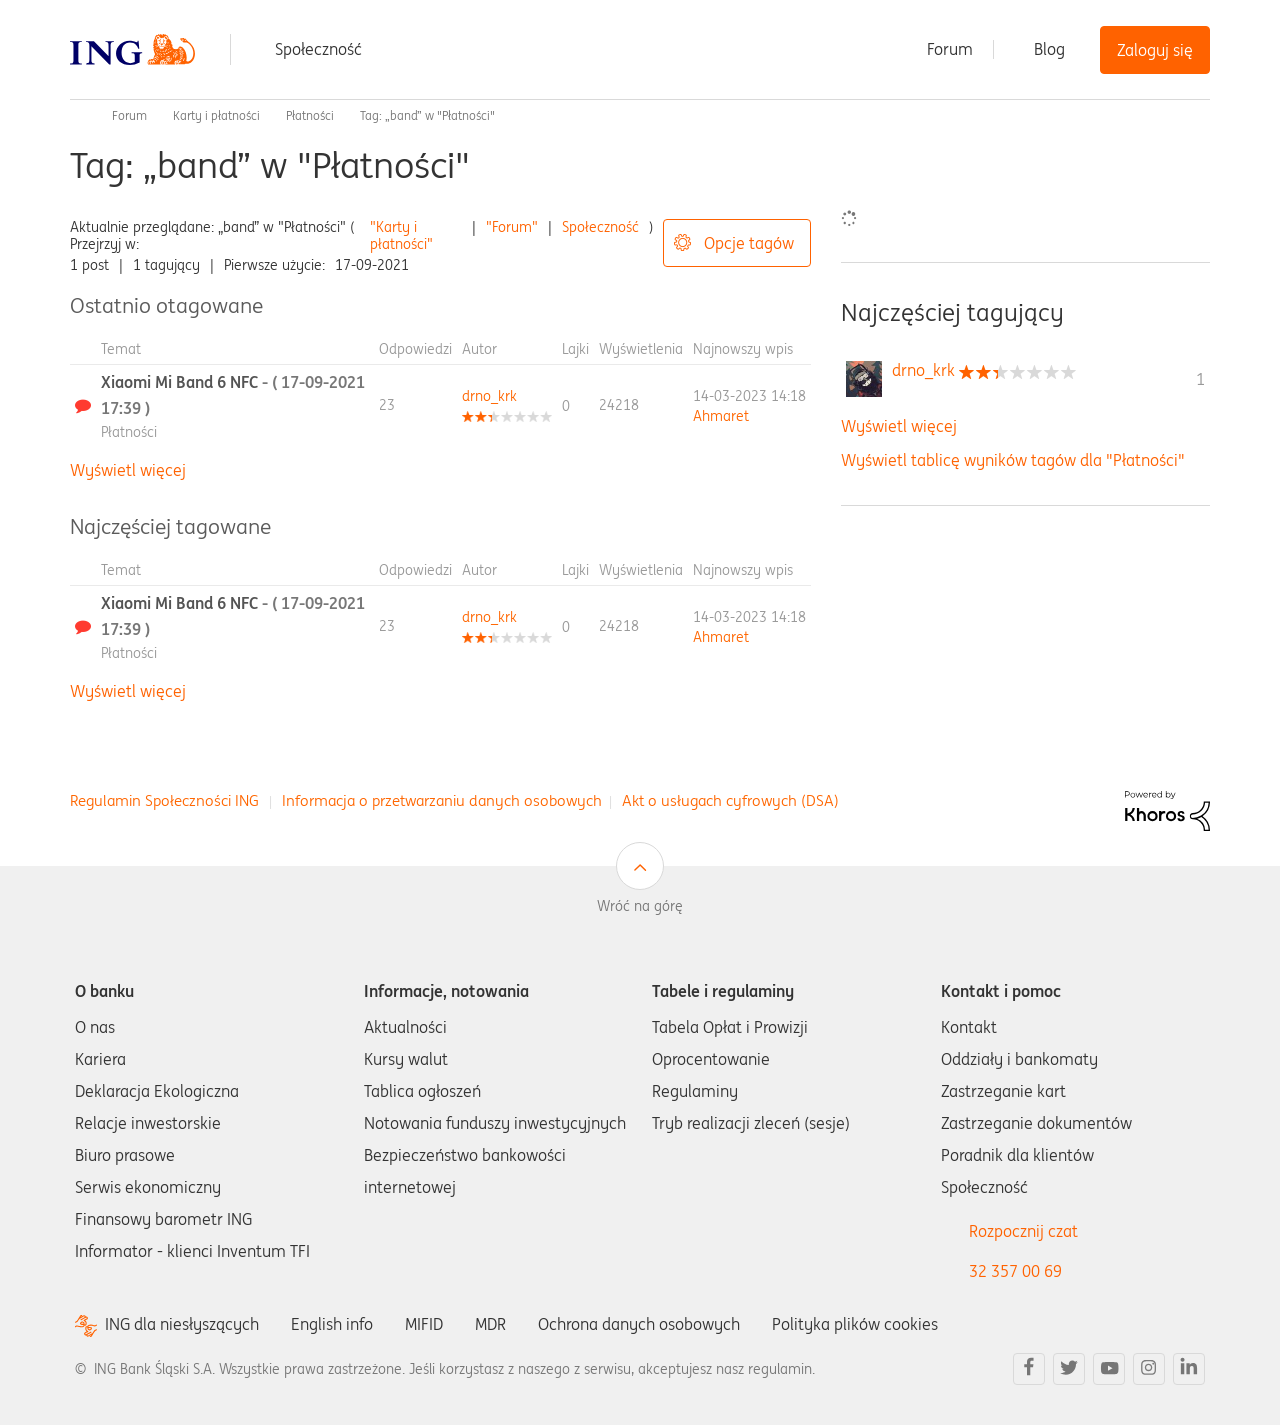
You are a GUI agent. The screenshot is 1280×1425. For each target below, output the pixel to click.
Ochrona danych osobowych (639, 1324)
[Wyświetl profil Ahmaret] (721, 416)
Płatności (310, 115)
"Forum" (512, 227)
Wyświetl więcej (128, 470)
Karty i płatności (216, 115)
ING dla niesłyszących (182, 1324)
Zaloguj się (1155, 50)
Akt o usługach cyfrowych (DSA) (730, 800)
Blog (1049, 49)
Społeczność (318, 49)
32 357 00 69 (1015, 1271)
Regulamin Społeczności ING (164, 800)
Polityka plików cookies (855, 1324)
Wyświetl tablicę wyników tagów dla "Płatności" (1013, 460)
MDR (490, 1324)
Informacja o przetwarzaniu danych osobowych (442, 800)
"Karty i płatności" (401, 235)
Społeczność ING (78, 116)
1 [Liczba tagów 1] (1200, 379)
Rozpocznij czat (1023, 1231)
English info (332, 1324)
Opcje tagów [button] (749, 243)
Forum (950, 49)
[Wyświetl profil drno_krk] (489, 396)
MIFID (424, 1324)
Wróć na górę (640, 906)
